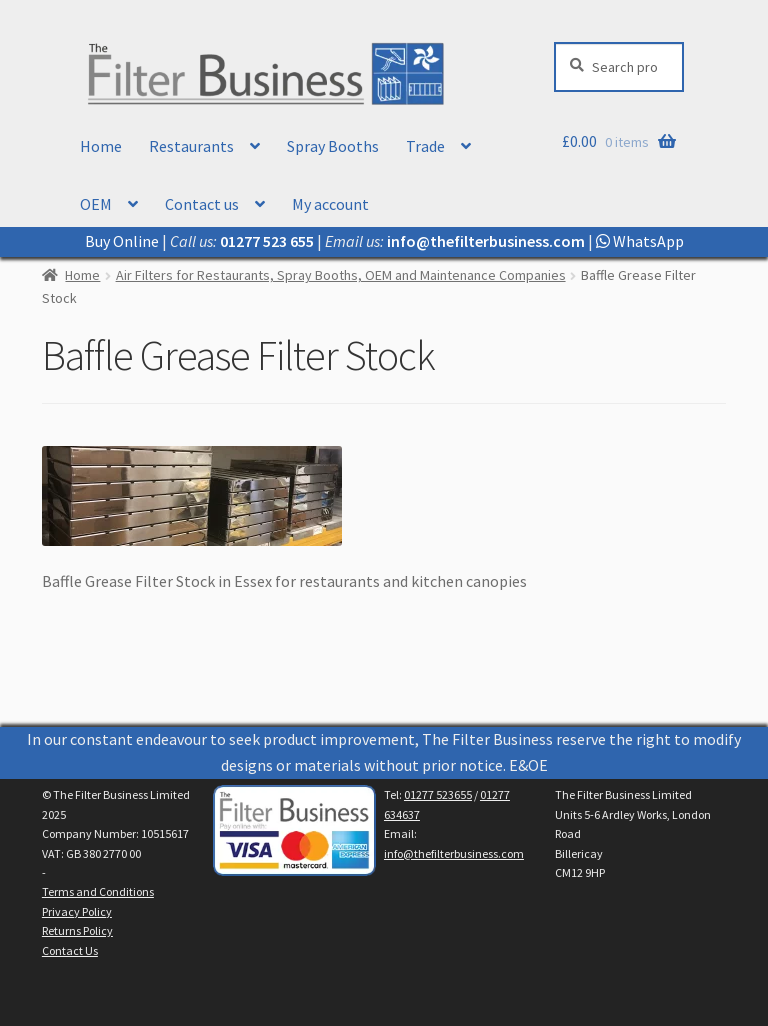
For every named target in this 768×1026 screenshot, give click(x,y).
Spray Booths (333, 146)
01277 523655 (438, 794)
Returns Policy (77, 930)
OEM (96, 204)
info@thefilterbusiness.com (454, 853)
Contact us (202, 204)
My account (330, 204)
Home (101, 146)
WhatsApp (640, 241)
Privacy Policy (77, 911)
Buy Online (122, 241)
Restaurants (191, 146)
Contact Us (70, 950)
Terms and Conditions (98, 891)
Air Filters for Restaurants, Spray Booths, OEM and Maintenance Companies (341, 275)
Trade (425, 146)
